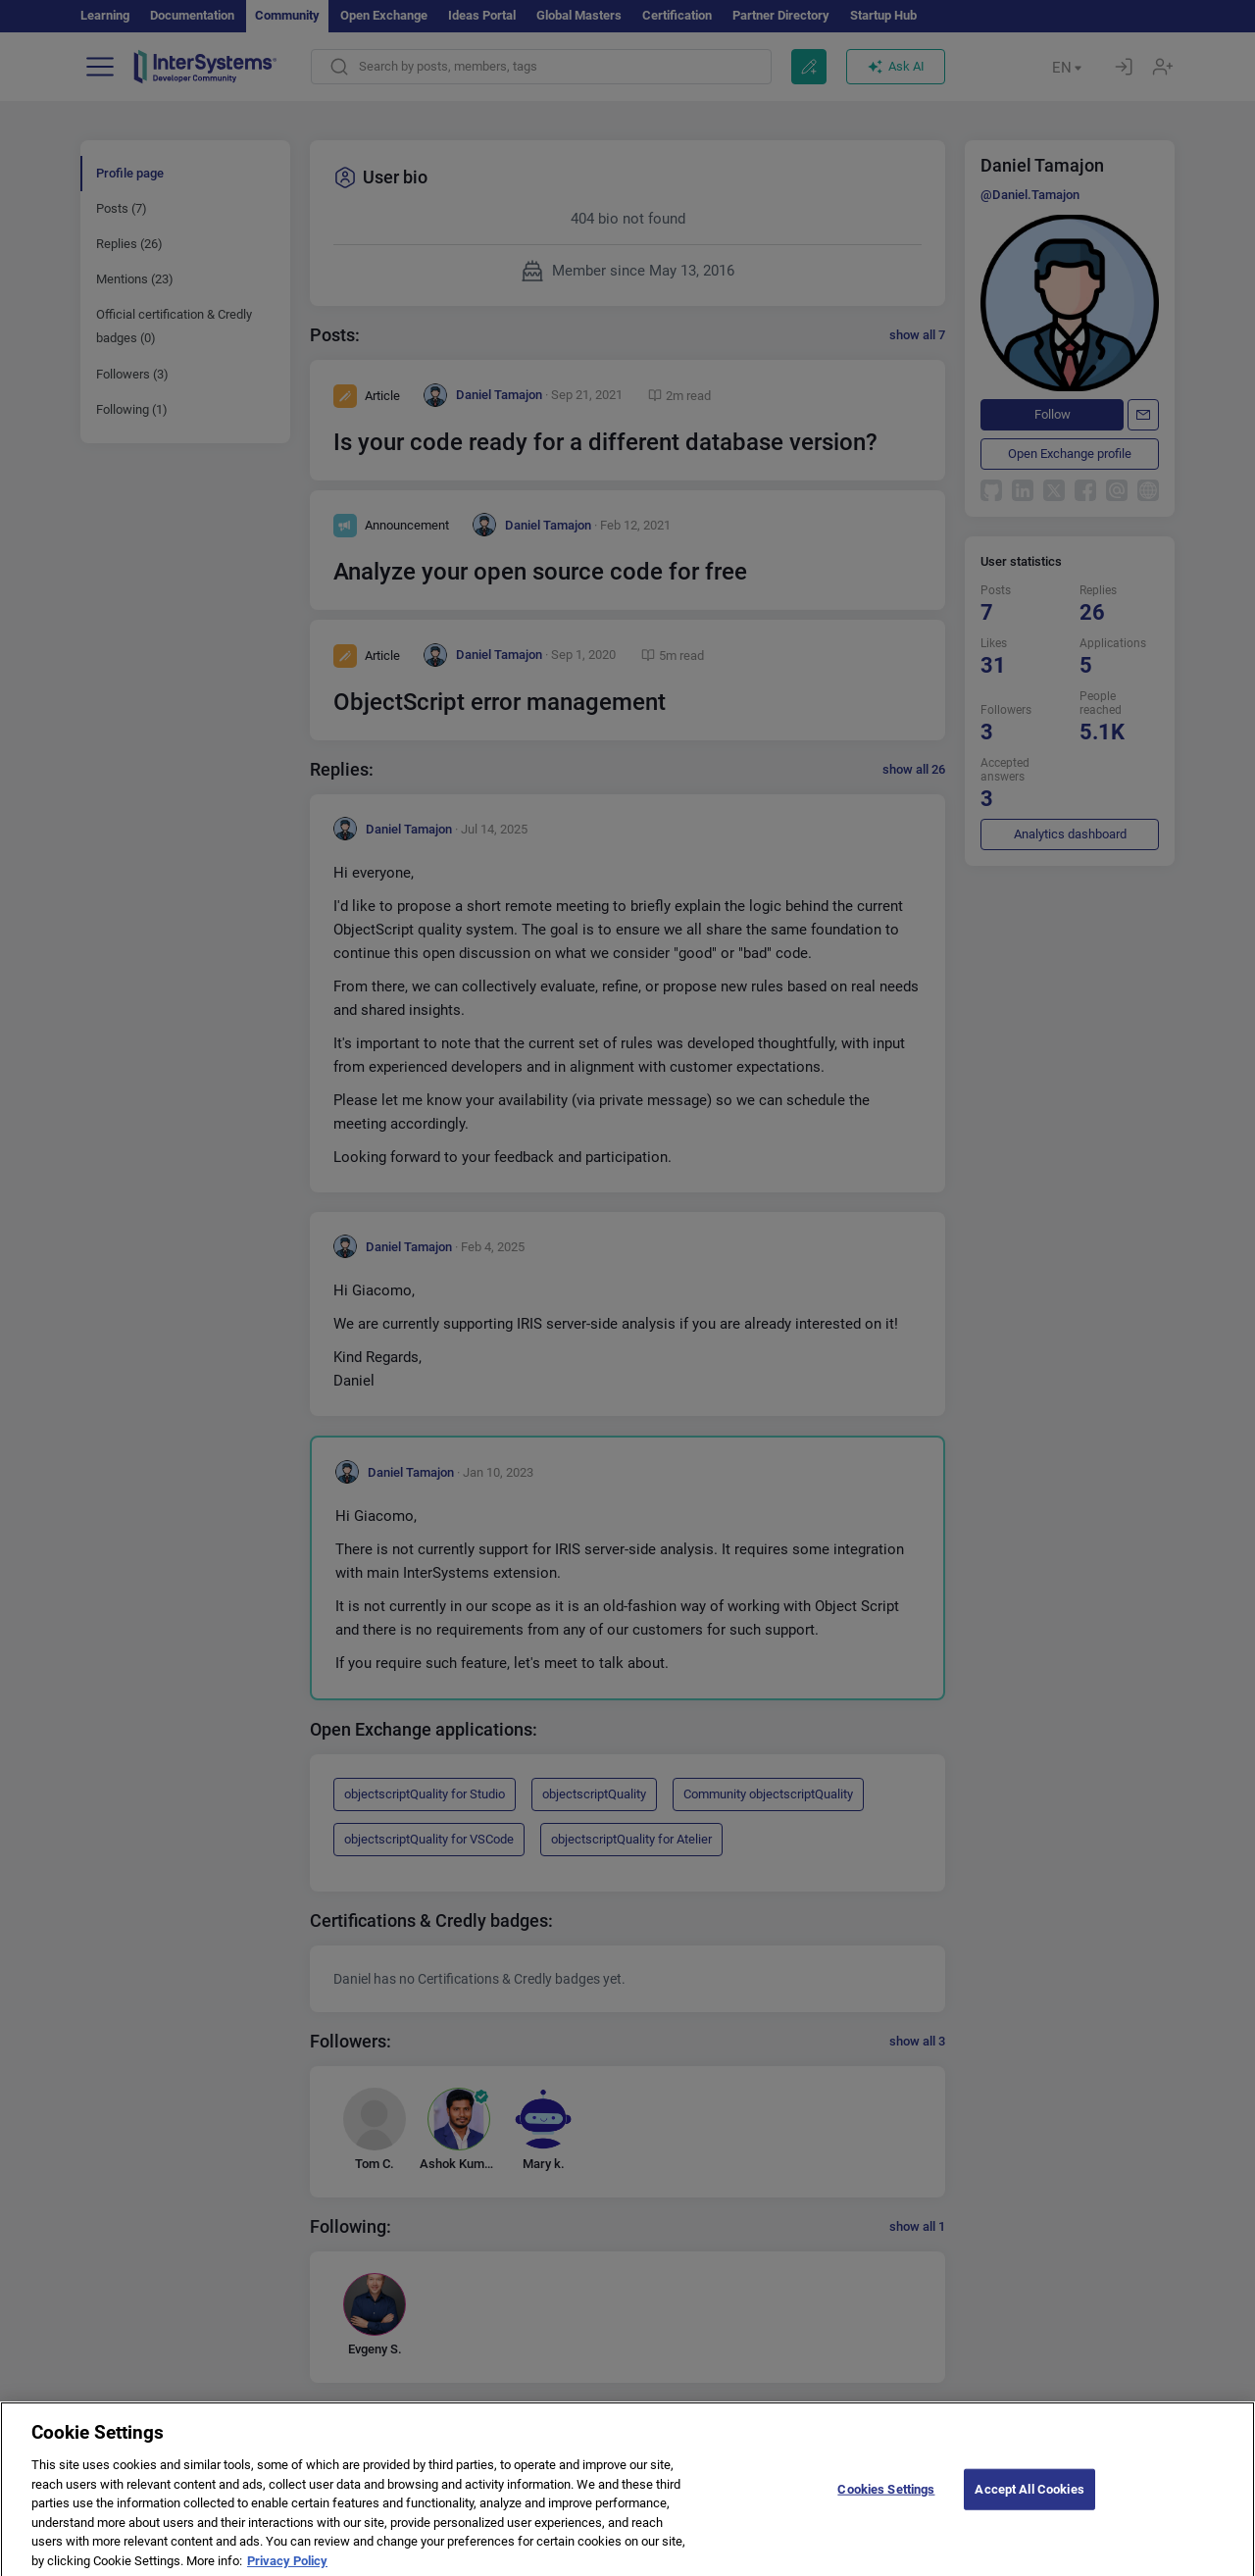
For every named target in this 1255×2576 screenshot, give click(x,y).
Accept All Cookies (1029, 2500)
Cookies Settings (885, 2500)
